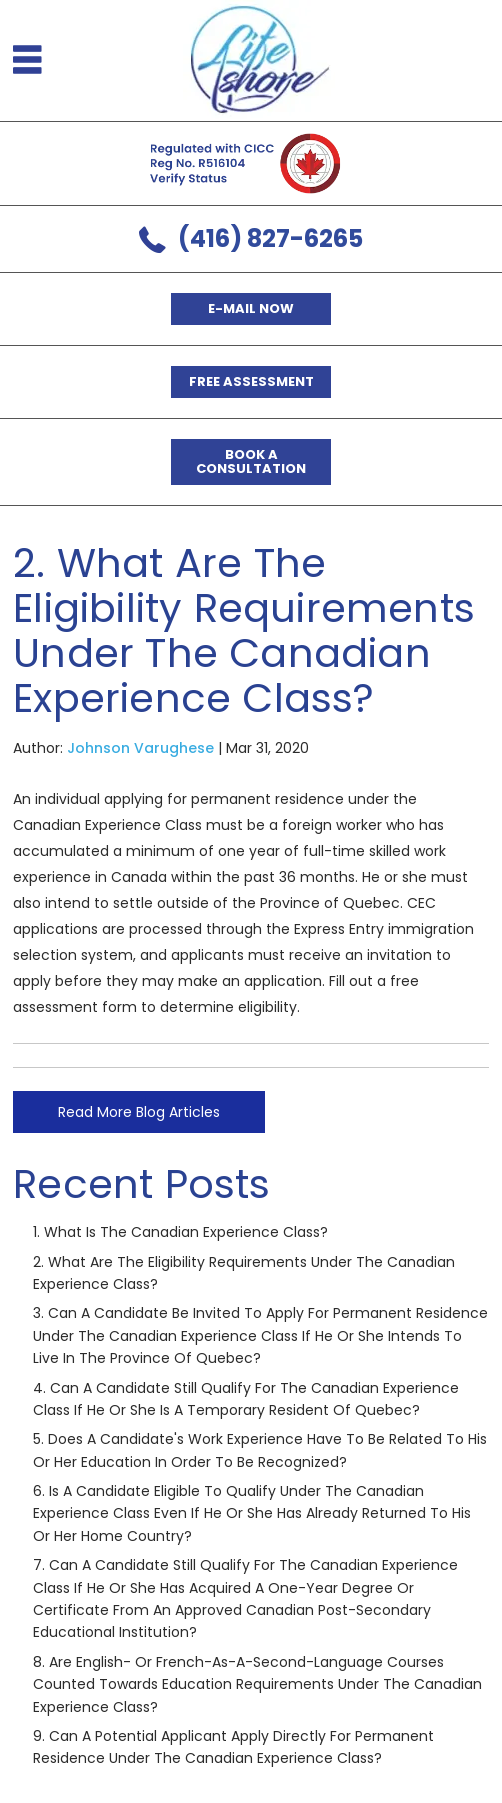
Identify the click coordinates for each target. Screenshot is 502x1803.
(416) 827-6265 (270, 238)
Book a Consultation (251, 461)
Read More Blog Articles (139, 1112)
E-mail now (251, 308)
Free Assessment (251, 381)
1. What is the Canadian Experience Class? (180, 1232)
